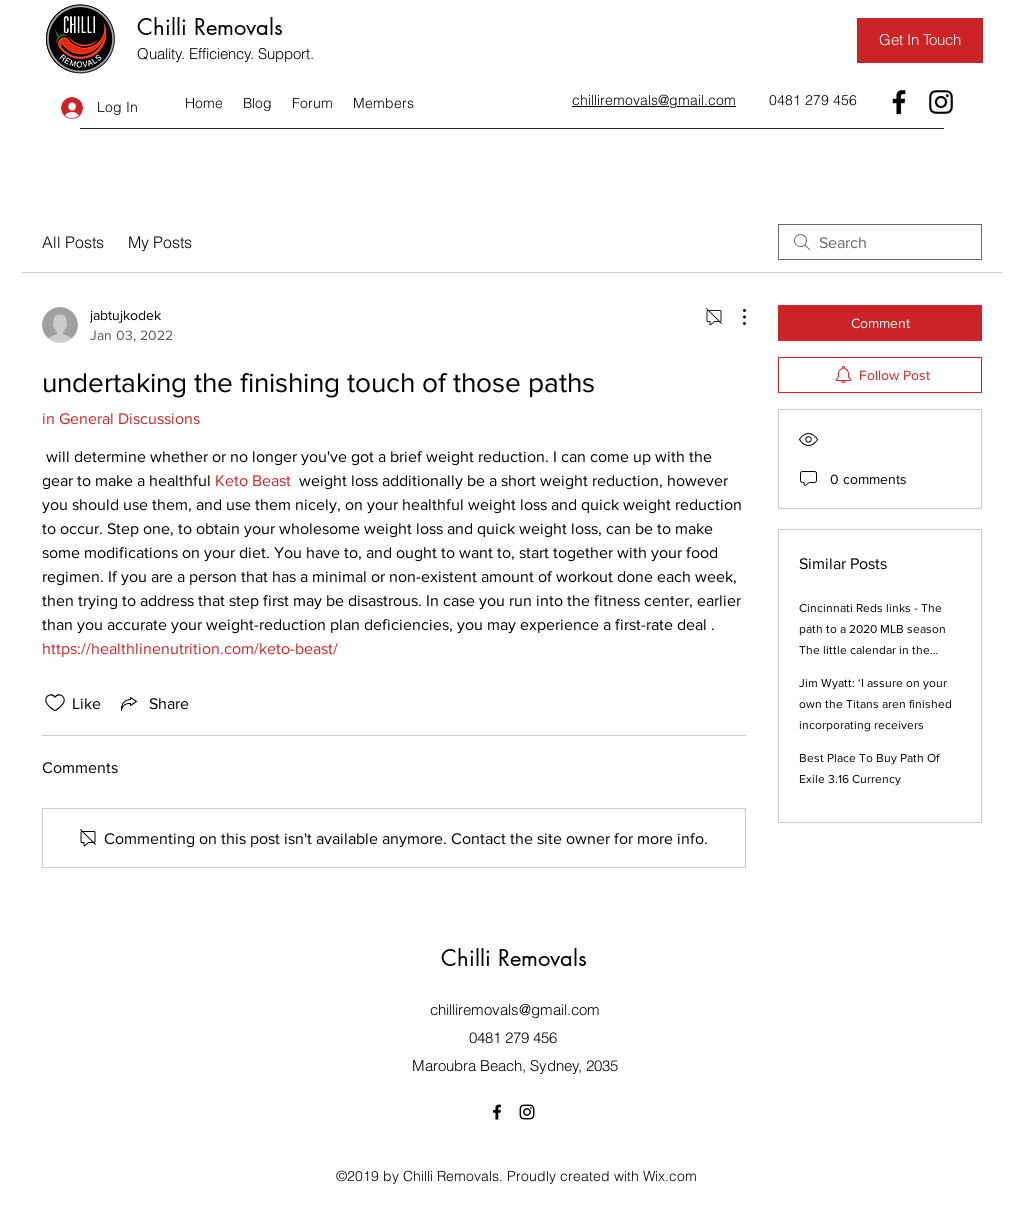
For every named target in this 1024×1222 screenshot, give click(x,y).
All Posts (73, 242)
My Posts (160, 242)
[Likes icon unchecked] (55, 703)
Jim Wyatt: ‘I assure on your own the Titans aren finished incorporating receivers (875, 704)
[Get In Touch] (920, 40)
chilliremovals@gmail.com (515, 1009)
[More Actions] (734, 317)
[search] (880, 242)
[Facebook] (899, 102)
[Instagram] (941, 102)
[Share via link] (153, 703)
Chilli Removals (210, 27)
